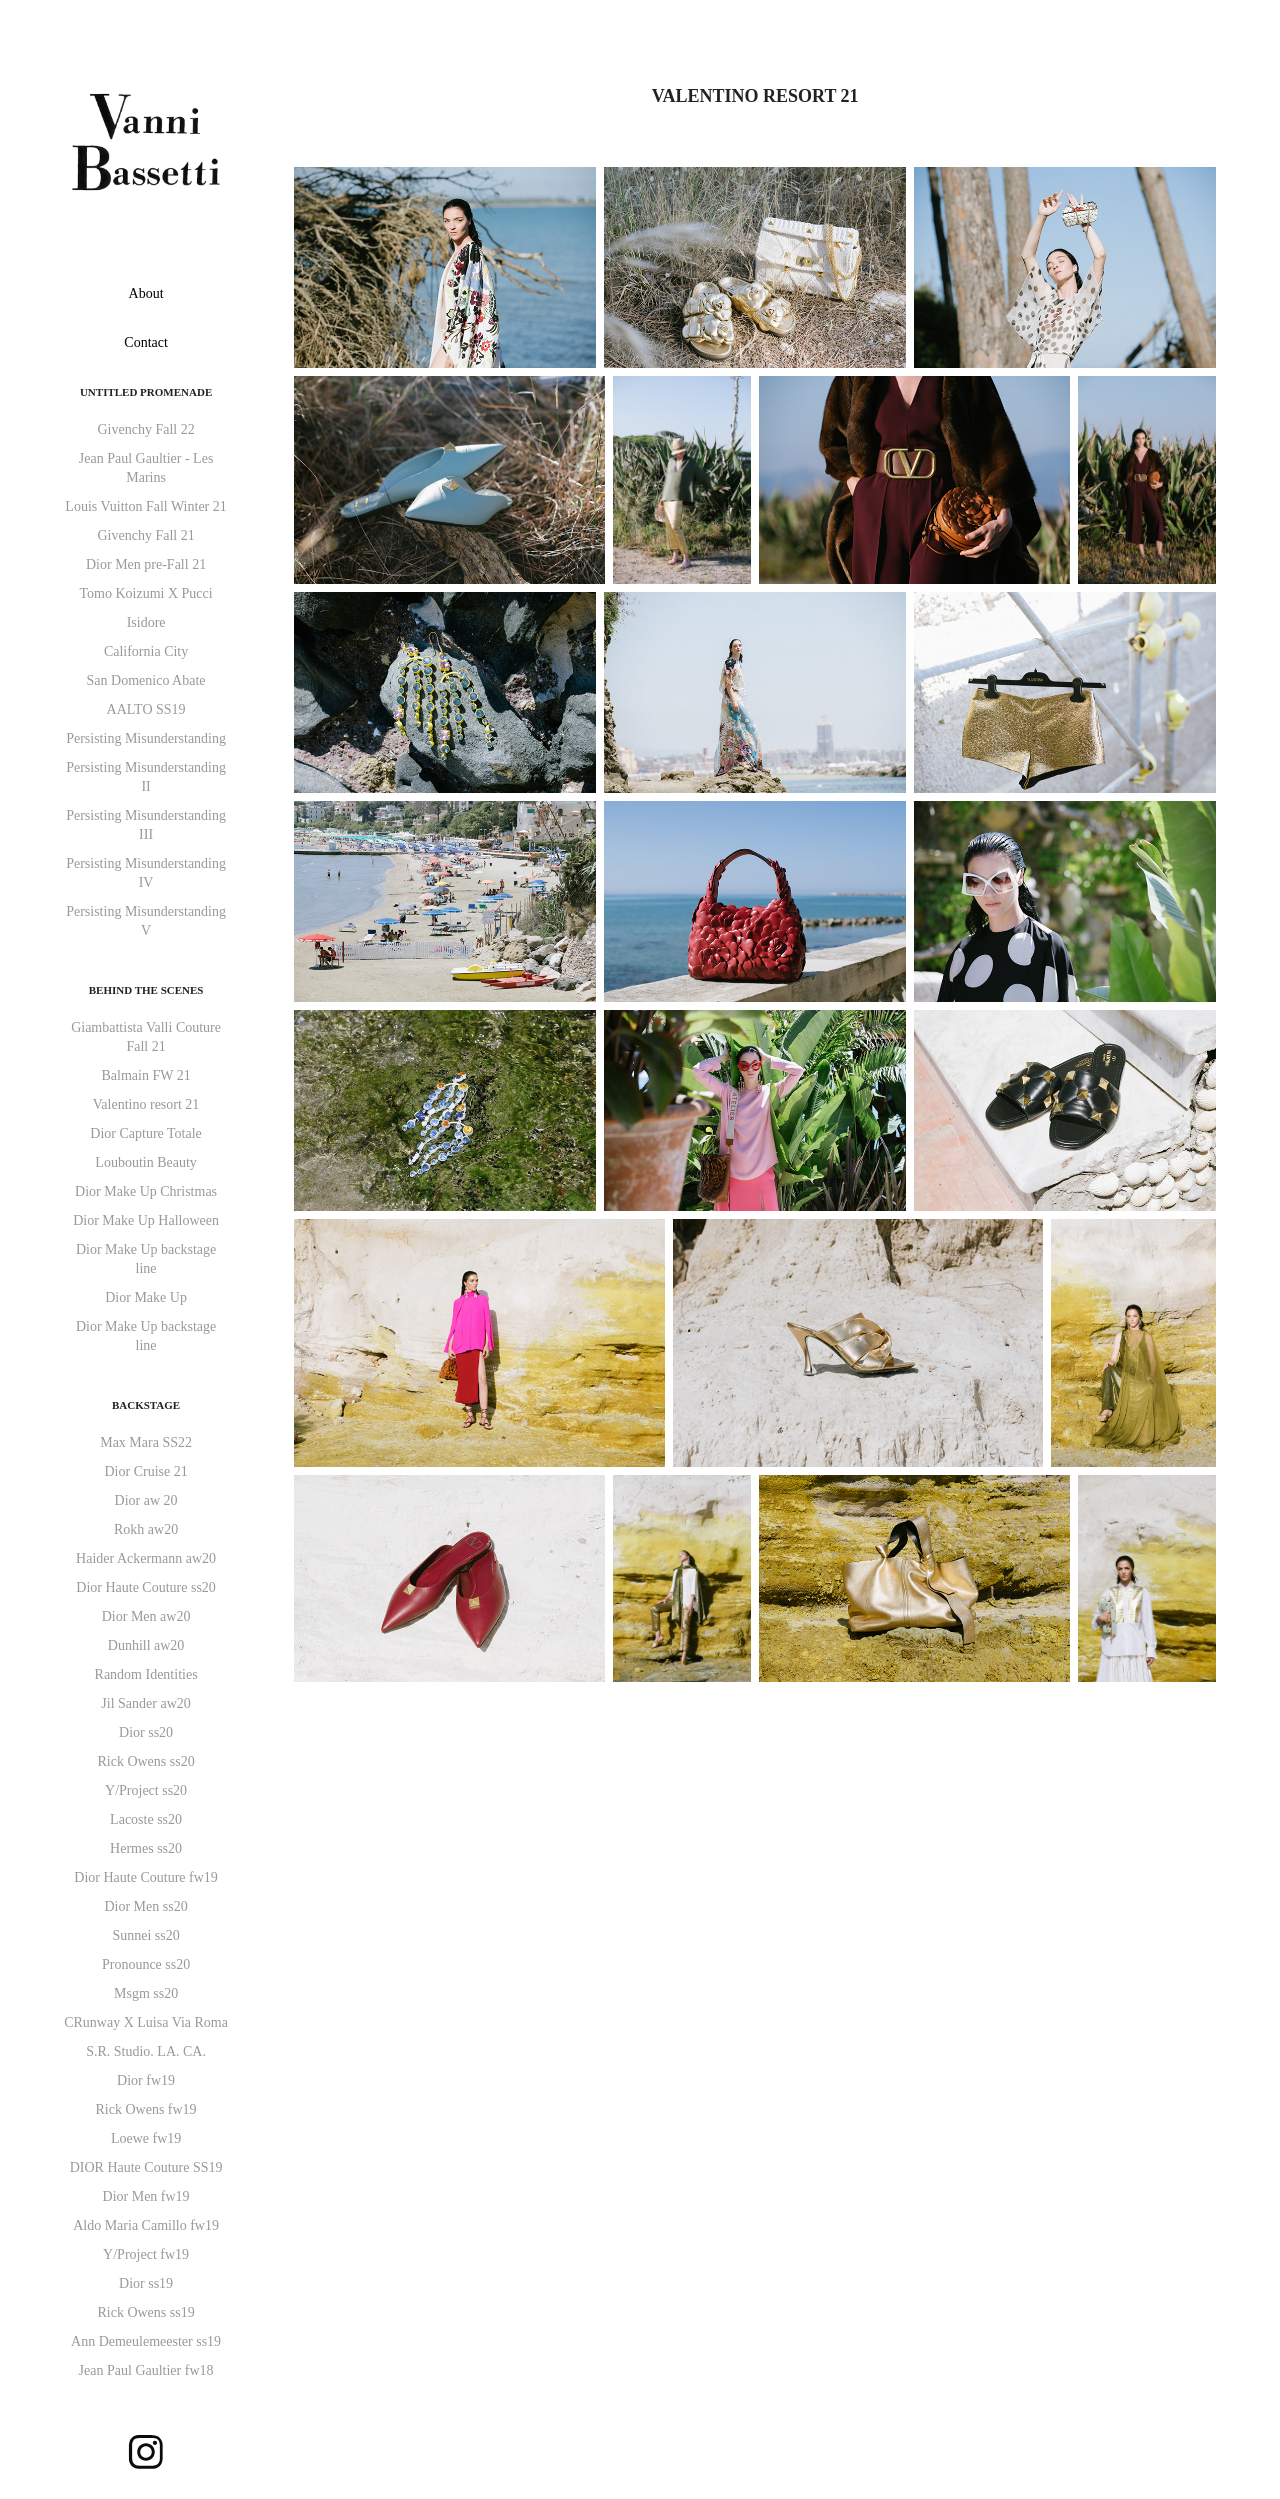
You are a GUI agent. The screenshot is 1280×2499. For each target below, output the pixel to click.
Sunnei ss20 (145, 1935)
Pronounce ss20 (146, 1964)
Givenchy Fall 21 (145, 535)
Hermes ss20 (146, 1848)
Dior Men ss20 (145, 1906)
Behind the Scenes (146, 990)
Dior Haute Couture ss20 (146, 1587)
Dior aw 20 (146, 1500)
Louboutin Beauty (146, 1162)
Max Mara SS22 (146, 1442)
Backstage (146, 1405)
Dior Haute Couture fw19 (145, 1877)
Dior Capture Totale (146, 1133)
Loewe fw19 (146, 2138)
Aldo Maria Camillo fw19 (146, 2225)
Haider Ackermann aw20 (146, 1558)
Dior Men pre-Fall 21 (146, 564)
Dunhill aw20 (146, 1645)
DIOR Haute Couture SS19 (146, 2167)
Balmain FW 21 (145, 1075)
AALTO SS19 (146, 709)
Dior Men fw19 (146, 2196)
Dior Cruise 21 (145, 1471)
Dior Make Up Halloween (146, 1220)
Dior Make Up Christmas (146, 1191)
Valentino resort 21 (146, 1104)
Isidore (146, 622)
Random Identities (146, 1674)
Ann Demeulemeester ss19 (146, 2341)
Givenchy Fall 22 (145, 429)
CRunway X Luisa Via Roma (146, 2022)
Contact (146, 342)
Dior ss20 (146, 1732)
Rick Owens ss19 (145, 2312)
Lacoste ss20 (146, 1819)
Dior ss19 (146, 2283)
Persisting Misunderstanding (146, 738)
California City (146, 651)
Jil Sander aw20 (145, 1703)
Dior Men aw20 (146, 1616)
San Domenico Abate (146, 680)
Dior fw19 (146, 2080)
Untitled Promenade (146, 392)
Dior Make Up (146, 1297)
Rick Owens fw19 (146, 2109)
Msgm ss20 (146, 1993)
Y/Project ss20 (146, 1790)
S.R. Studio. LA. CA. (146, 2051)
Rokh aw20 (146, 1529)
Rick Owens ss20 (145, 1761)
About (146, 293)
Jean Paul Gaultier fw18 (146, 2370)
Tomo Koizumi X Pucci (145, 593)
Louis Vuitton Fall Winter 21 (145, 506)
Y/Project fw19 (146, 2254)
